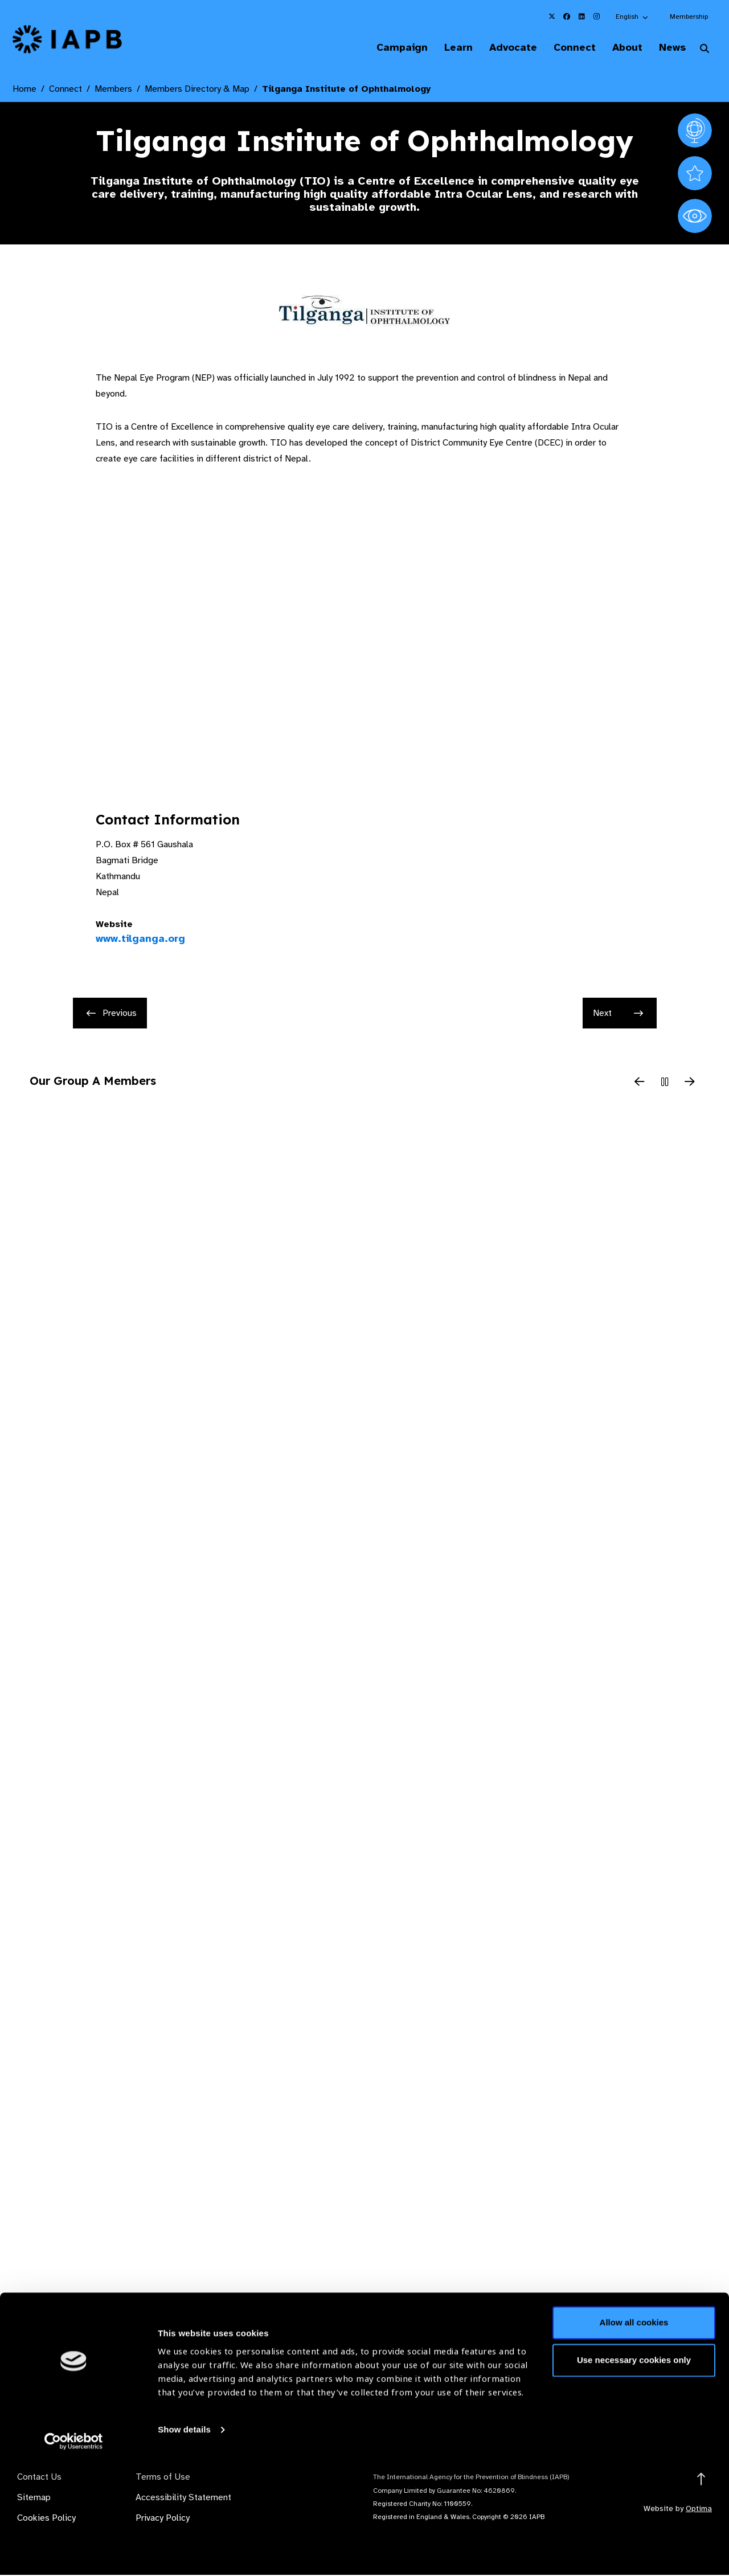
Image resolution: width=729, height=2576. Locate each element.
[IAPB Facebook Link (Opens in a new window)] (567, 16)
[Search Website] (704, 50)
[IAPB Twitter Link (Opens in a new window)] (552, 16)
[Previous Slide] (639, 1083)
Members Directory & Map (197, 90)
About (622, 48)
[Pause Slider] (664, 1083)
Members (113, 90)
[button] (632, 16)
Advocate (502, 48)
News (669, 48)
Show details (184, 2542)
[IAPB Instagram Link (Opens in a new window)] (596, 16)
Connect (566, 48)
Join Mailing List (654, 2387)
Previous (112, 1014)
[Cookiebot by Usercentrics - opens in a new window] (74, 2553)
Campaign (385, 48)
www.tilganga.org (140, 939)
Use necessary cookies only (634, 2472)
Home (24, 90)
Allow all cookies (634, 2435)
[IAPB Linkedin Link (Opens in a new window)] (581, 16)
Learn (444, 48)
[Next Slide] (689, 1083)
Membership (689, 17)
